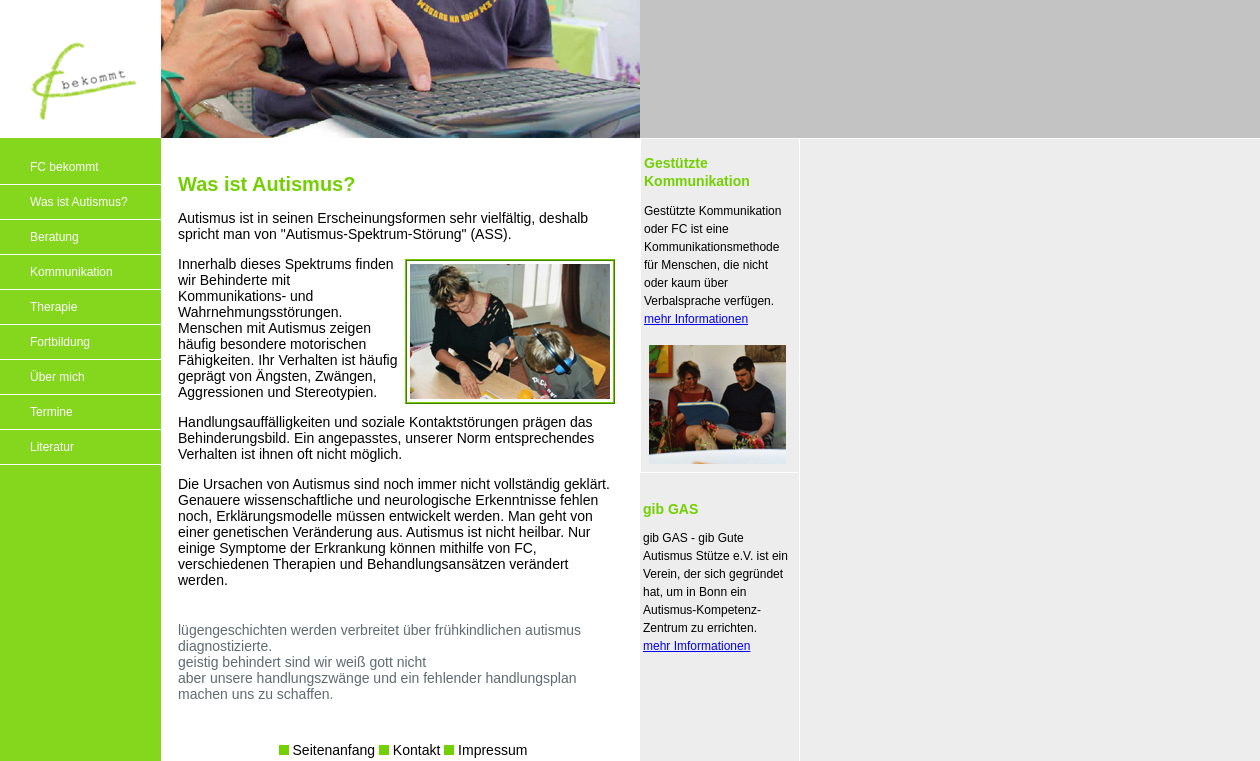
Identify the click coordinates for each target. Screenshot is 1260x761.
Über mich (57, 377)
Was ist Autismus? (79, 202)
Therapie (53, 307)
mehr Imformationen (696, 646)
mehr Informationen (696, 319)
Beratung (54, 237)
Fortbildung (60, 342)
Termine (51, 412)
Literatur (52, 447)
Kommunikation (71, 272)
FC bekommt (64, 167)
